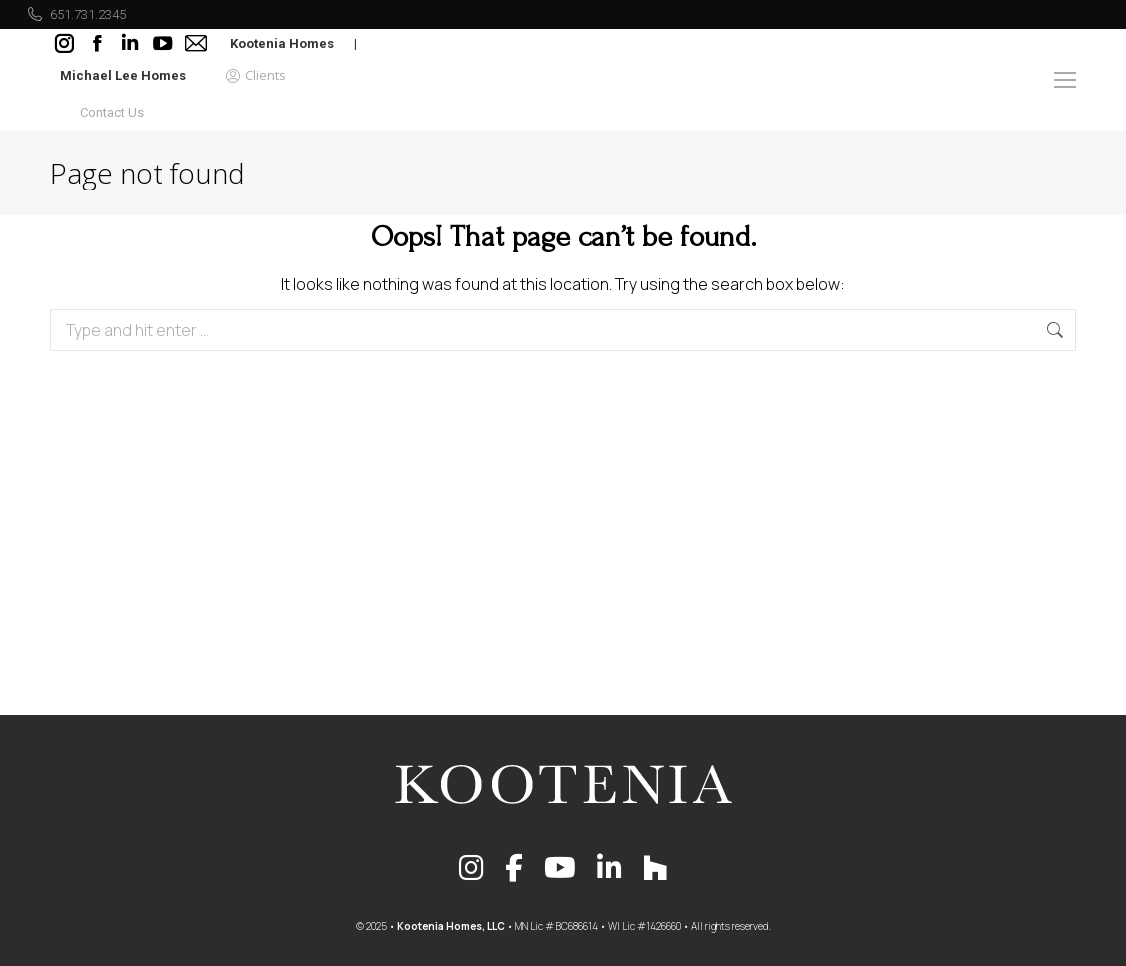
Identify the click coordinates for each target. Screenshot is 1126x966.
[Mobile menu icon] (1065, 80)
